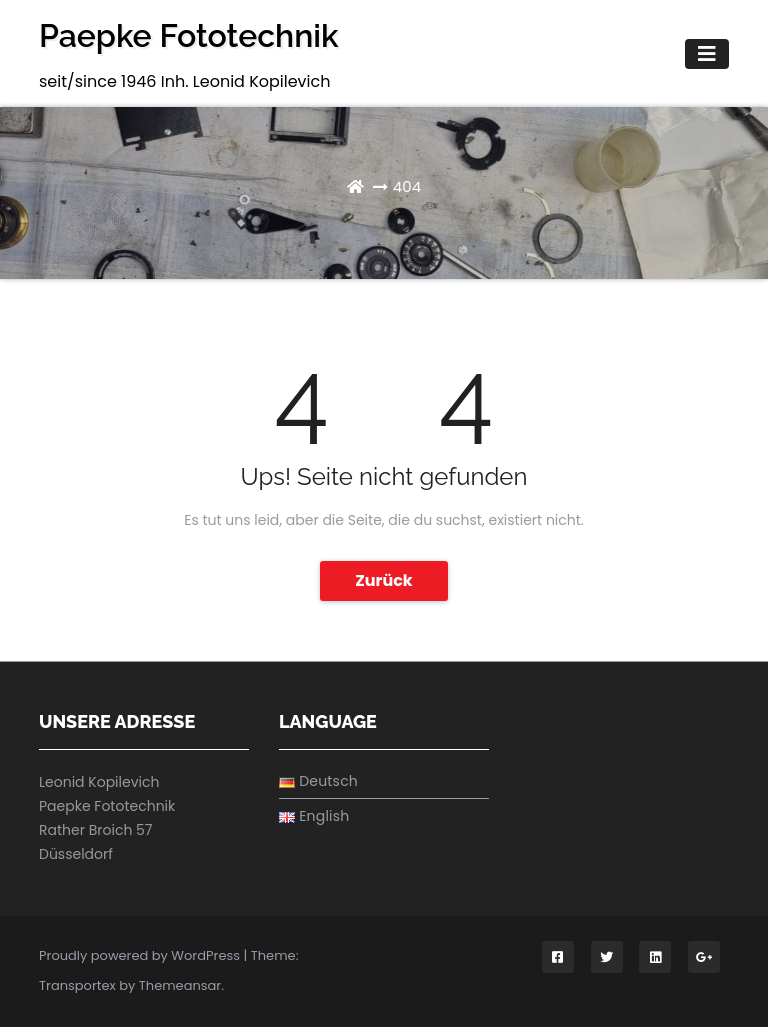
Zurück (384, 580)
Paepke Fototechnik (189, 35)
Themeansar (180, 985)
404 (407, 186)
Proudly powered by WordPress (141, 955)
